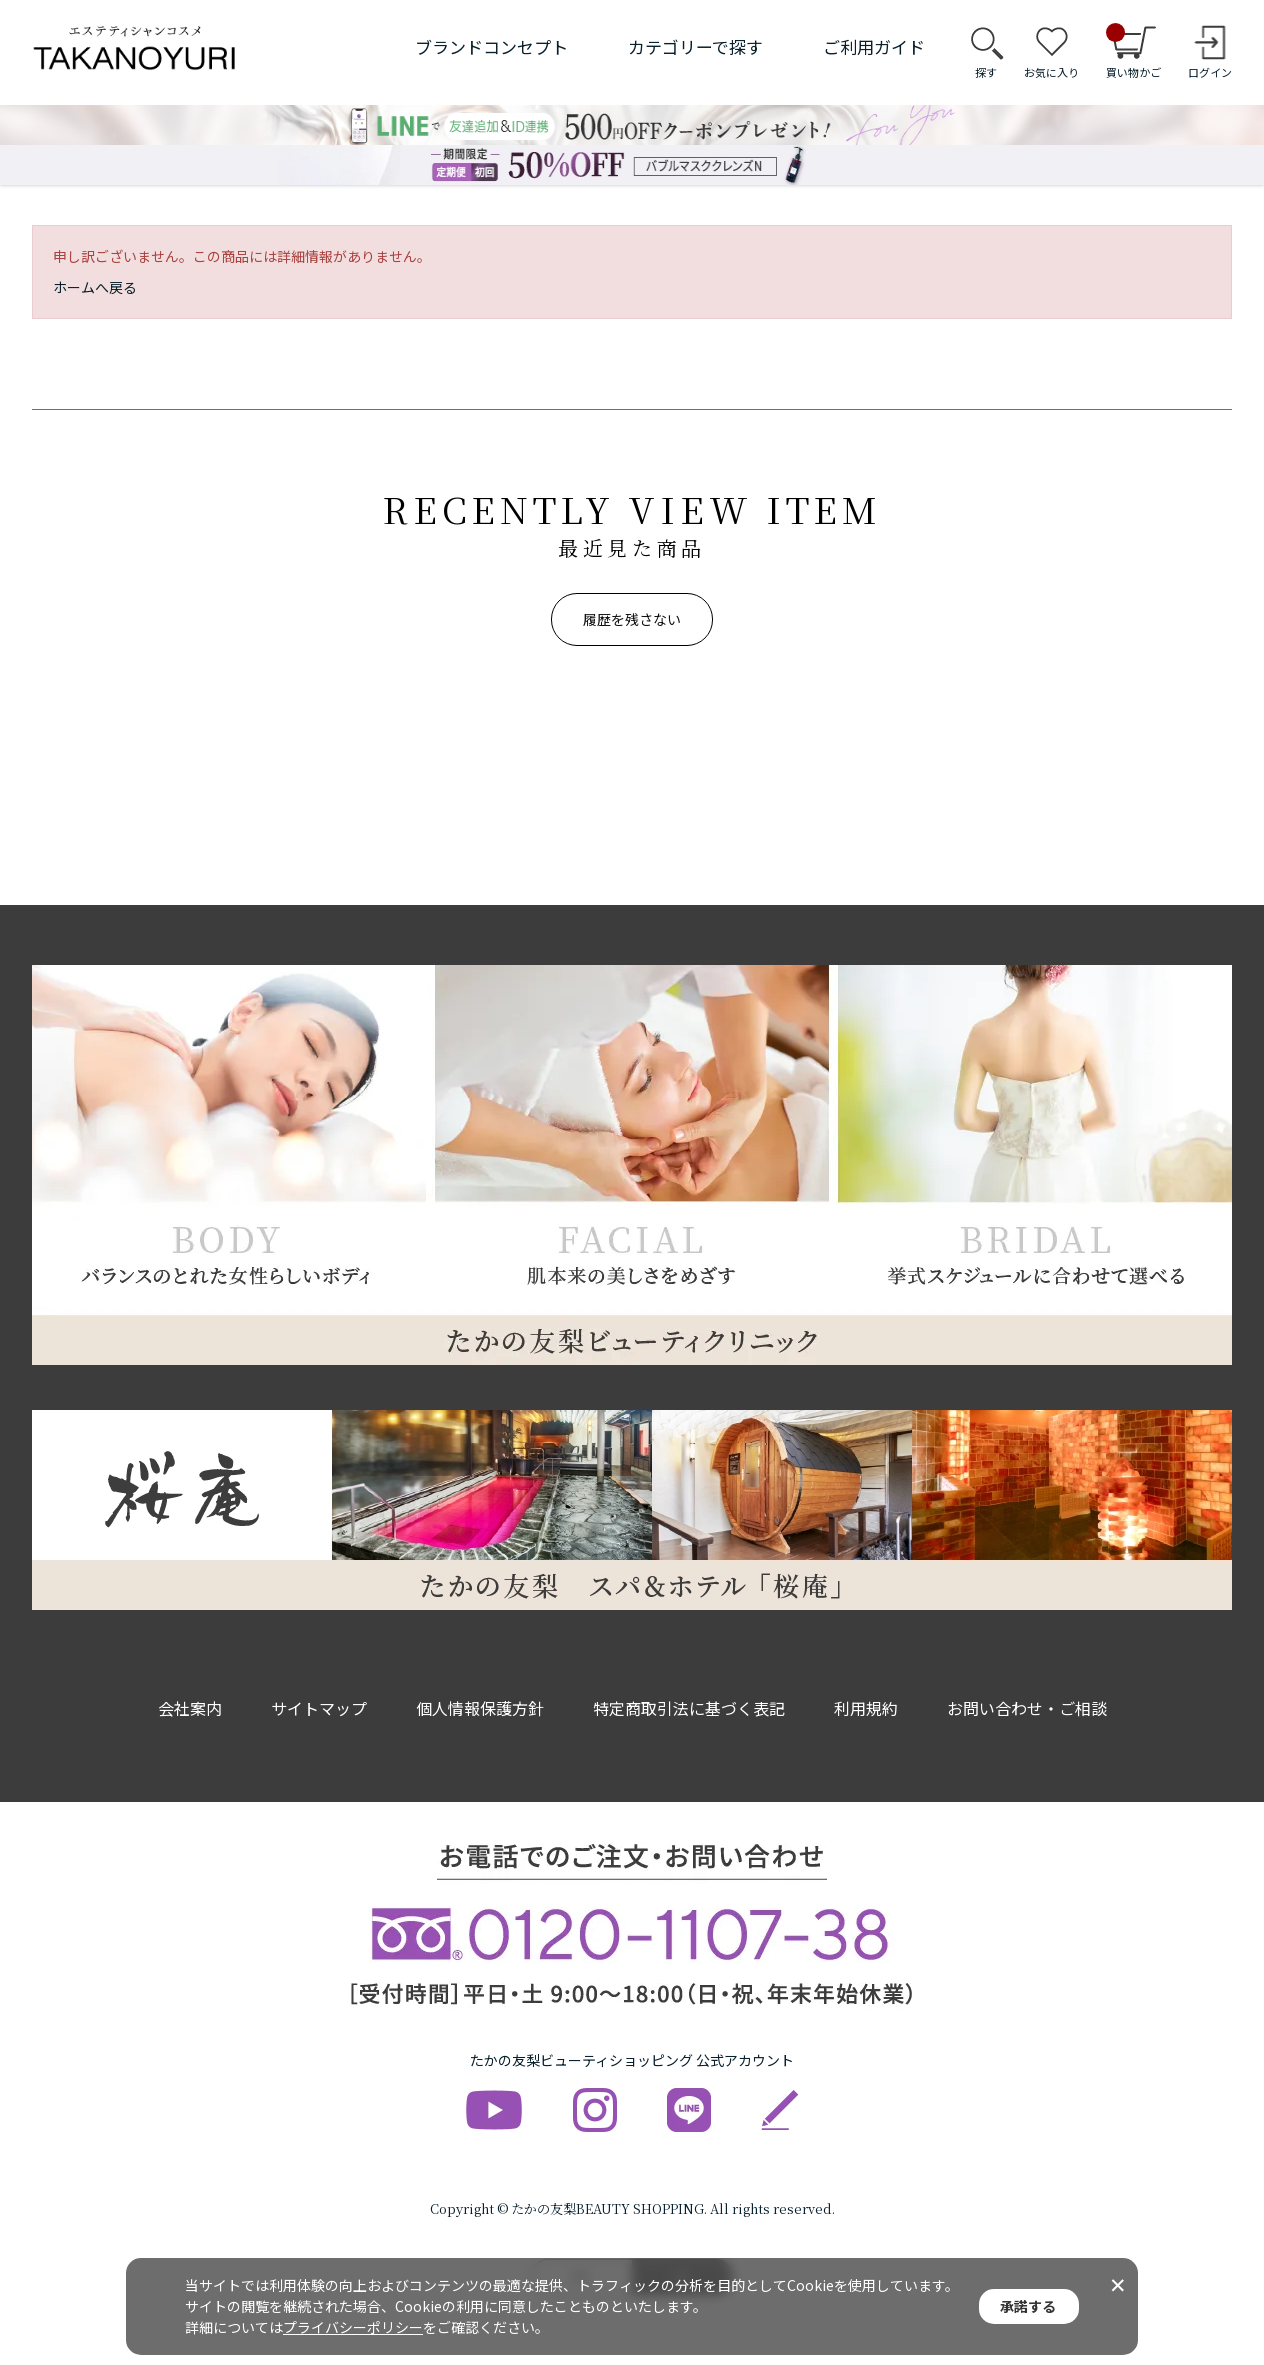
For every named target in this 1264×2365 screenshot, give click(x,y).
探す (986, 72)
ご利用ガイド (874, 46)
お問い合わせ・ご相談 (1027, 1708)
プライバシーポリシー (353, 2327)
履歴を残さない (632, 619)
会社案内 (190, 1708)
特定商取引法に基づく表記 (689, 1708)
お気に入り (1051, 72)
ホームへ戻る (95, 287)
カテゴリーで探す (695, 46)
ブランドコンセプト (491, 46)
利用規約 (866, 1708)
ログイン (1210, 72)
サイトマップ (319, 1708)
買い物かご (1133, 52)
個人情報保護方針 (480, 1708)
